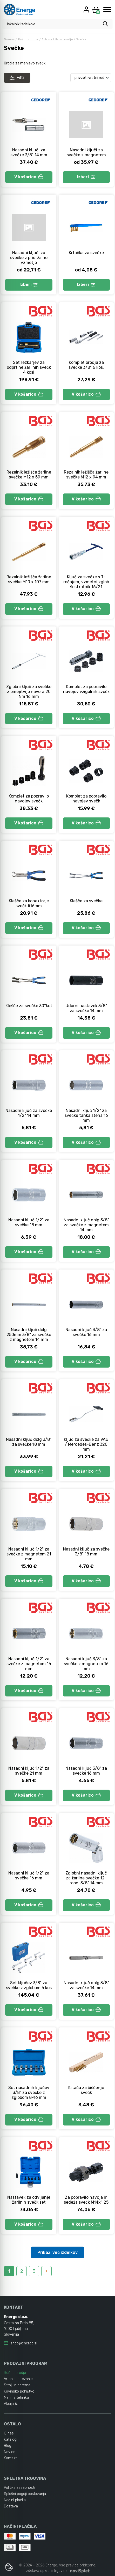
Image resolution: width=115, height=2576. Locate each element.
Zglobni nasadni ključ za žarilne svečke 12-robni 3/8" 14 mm (86, 1878)
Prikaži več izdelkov (57, 2252)
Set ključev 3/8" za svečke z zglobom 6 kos (29, 1985)
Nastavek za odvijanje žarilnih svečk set (28, 2200)
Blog (7, 2446)
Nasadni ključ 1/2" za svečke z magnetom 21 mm (28, 1554)
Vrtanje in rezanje (18, 2379)
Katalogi (10, 2439)
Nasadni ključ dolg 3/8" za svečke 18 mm (28, 1442)
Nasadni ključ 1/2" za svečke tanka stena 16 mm (86, 1115)
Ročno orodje (28, 39)
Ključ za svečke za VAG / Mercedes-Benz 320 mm (86, 1444)
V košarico (28, 176)
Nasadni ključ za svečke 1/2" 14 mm (28, 1113)
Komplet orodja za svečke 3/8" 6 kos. (86, 365)
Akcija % (11, 2404)
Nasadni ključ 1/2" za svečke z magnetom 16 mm (28, 1663)
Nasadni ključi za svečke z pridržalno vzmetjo (29, 257)
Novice (9, 2452)
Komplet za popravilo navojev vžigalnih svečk (86, 689)
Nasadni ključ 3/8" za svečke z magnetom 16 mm (86, 1663)
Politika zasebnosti (19, 2487)
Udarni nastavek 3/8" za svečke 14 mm (86, 1008)
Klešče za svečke (86, 900)
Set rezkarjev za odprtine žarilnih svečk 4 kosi (29, 367)
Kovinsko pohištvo (19, 2391)
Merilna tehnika (16, 2397)
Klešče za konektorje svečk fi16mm (29, 903)
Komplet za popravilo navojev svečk (29, 798)
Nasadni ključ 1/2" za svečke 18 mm (28, 1222)
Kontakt (10, 2458)
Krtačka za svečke (86, 252)
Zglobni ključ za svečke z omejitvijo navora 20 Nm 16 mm (28, 691)
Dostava (11, 2506)
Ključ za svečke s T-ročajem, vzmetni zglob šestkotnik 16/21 (86, 581)
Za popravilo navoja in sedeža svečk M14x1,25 (86, 2200)
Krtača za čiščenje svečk (86, 2090)
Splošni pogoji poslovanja (25, 2494)
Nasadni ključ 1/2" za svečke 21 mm (28, 1771)
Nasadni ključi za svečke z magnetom (86, 152)
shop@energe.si (23, 2343)
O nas (9, 2433)
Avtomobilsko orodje (57, 39)
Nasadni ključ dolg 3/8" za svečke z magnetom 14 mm (86, 1224)
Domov (9, 39)
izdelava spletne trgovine (46, 2570)
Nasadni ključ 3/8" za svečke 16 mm (86, 1332)
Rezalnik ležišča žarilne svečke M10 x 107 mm (28, 579)
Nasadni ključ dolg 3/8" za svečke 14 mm (86, 1985)
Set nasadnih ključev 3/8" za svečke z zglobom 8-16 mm (28, 2092)
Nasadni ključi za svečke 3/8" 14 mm (28, 152)
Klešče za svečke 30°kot (28, 1005)
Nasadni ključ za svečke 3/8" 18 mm (86, 1551)
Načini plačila (15, 2500)
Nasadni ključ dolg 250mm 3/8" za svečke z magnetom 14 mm (28, 1334)
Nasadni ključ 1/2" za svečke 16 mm (28, 1875)
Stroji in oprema (17, 2385)
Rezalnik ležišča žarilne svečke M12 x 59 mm (28, 474)
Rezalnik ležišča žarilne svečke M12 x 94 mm (86, 474)
